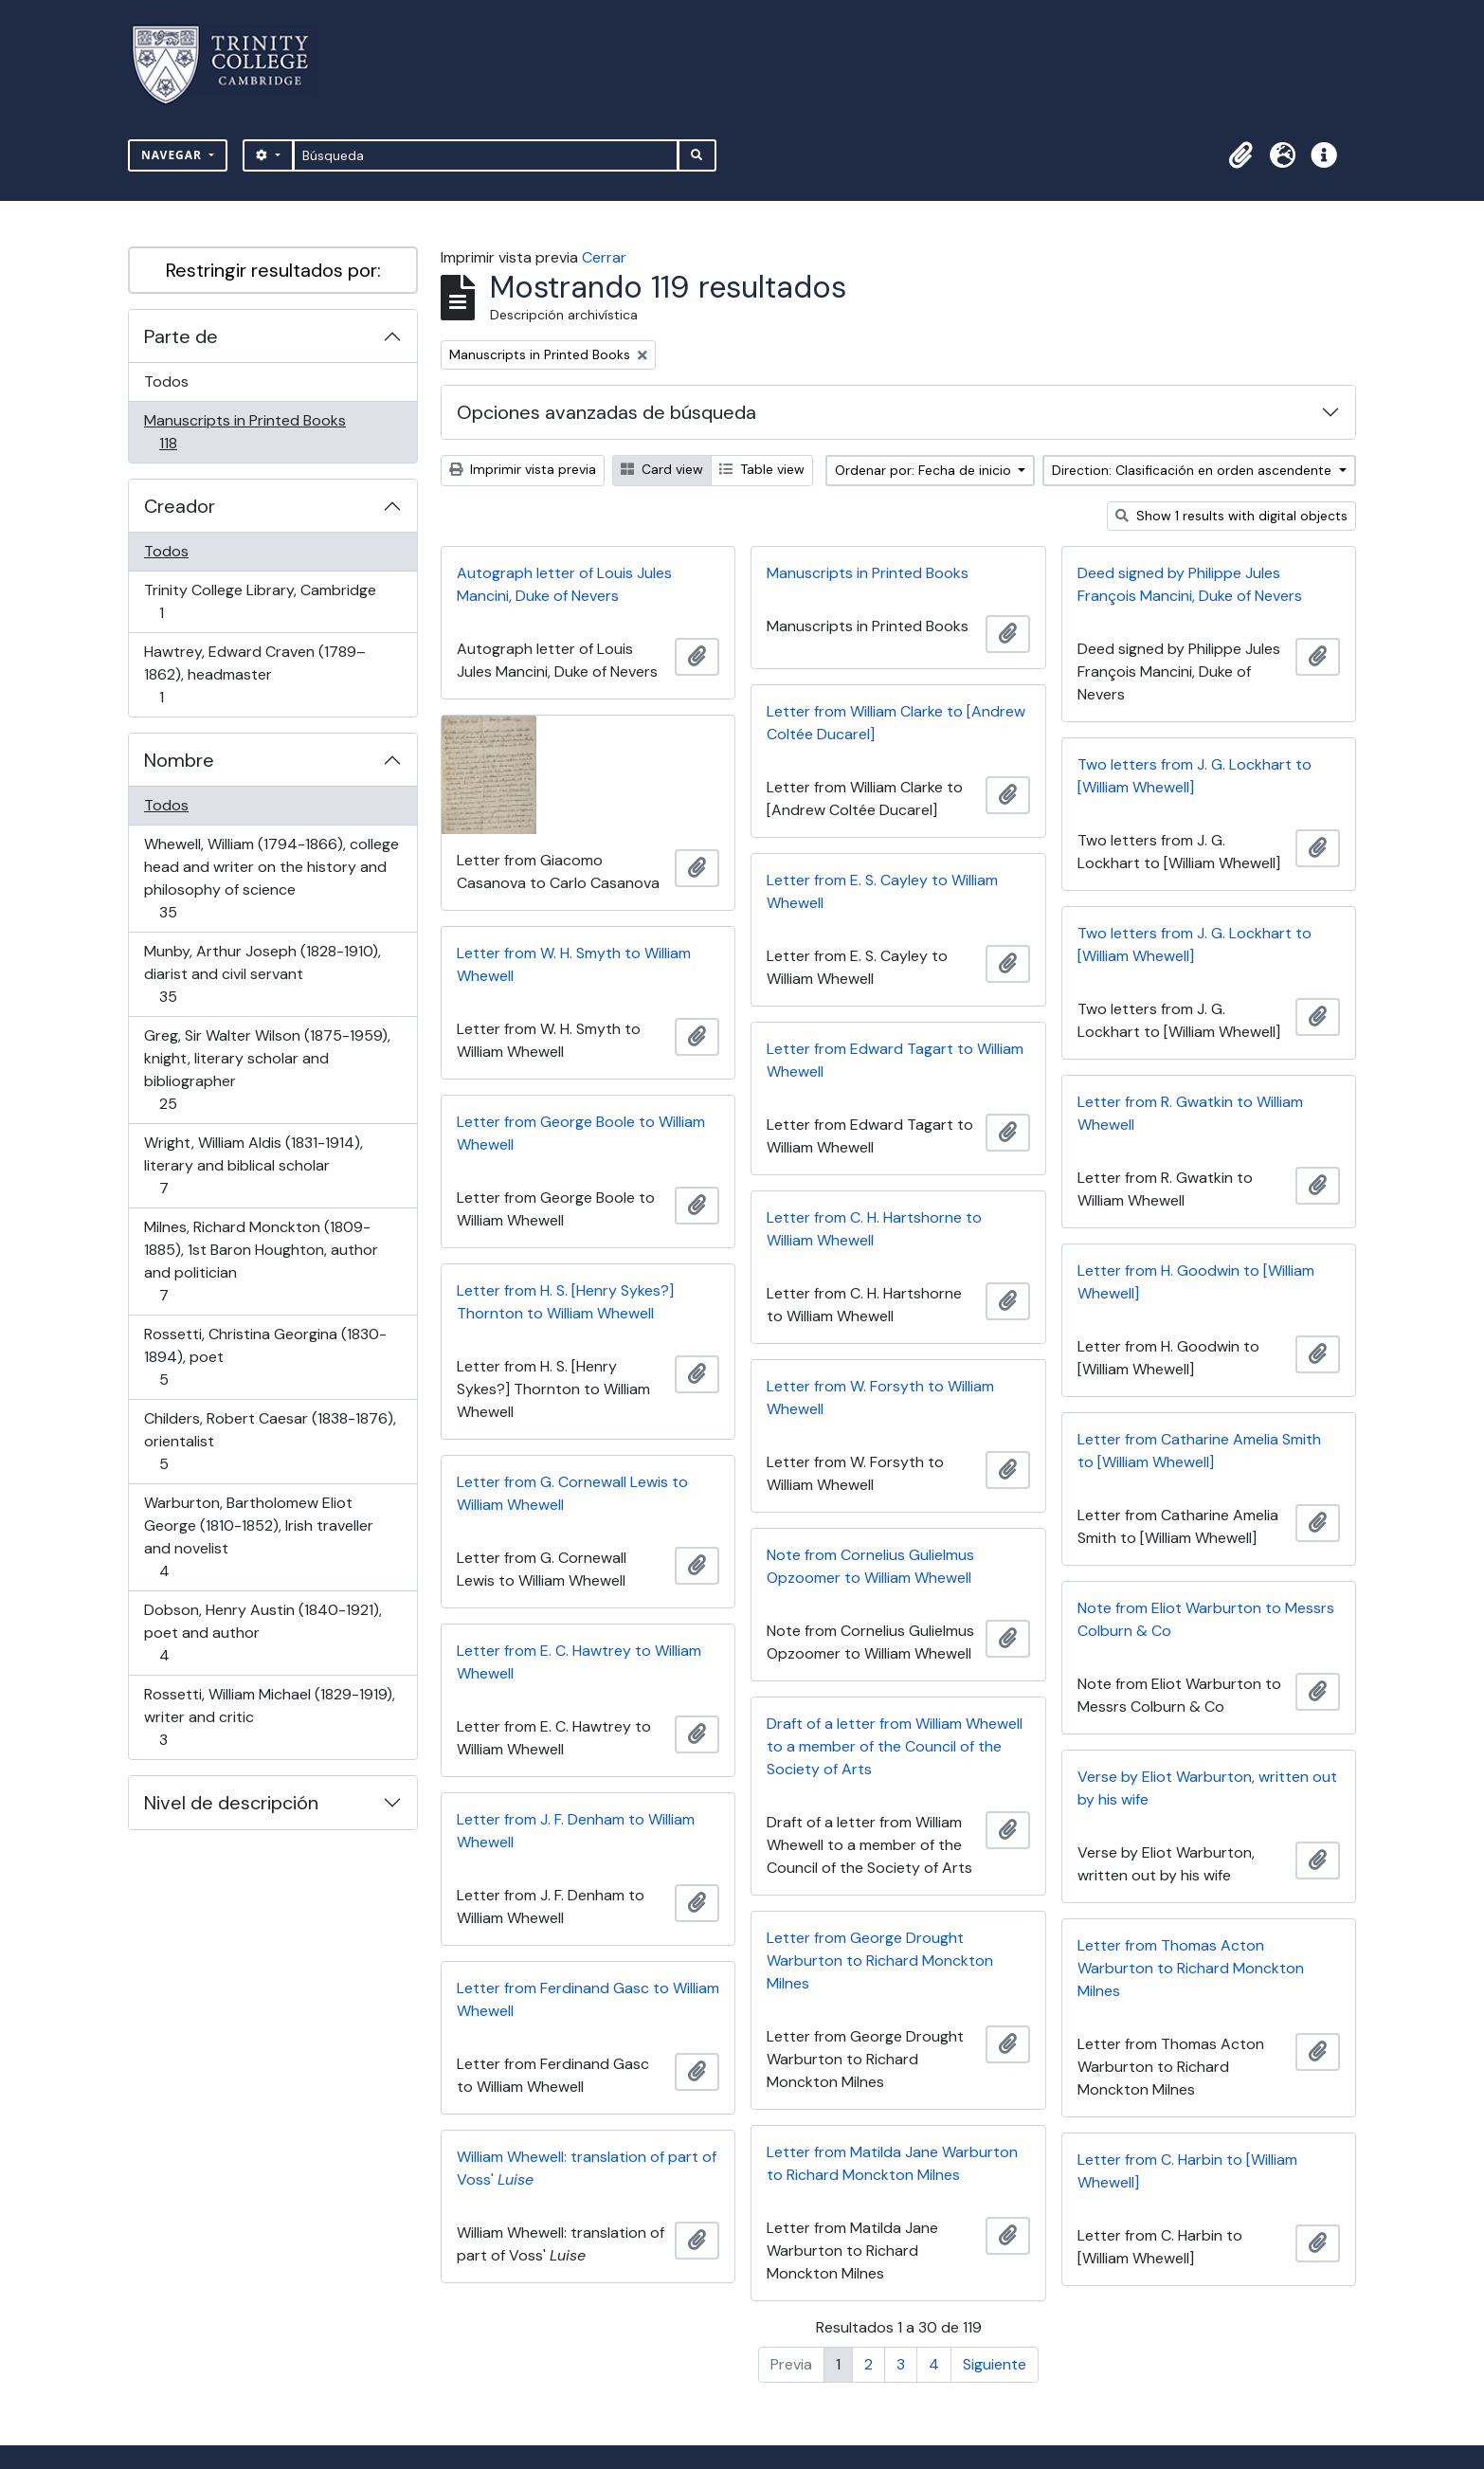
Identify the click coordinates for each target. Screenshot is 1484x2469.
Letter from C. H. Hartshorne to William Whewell (874, 1228)
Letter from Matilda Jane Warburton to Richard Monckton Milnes (892, 2163)
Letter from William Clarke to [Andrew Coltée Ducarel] (896, 722)
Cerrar (604, 257)
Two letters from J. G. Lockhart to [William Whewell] (1194, 775)
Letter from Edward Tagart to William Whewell (895, 1060)
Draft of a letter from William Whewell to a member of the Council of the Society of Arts (895, 1746)
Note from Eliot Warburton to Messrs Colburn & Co (1205, 1619)
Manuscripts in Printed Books (244, 431)
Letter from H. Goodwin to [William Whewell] (1195, 1282)
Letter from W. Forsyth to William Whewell (880, 1397)
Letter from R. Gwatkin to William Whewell (1190, 1113)
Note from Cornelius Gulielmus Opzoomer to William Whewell (870, 1566)
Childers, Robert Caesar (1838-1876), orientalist (269, 1441)
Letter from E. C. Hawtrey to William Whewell (579, 1662)
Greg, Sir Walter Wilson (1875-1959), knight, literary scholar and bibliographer (266, 1070)
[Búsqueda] (486, 155)
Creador (179, 506)
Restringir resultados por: (273, 270)
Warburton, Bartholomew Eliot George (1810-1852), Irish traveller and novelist (258, 1537)
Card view (662, 469)
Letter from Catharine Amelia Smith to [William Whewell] (1199, 1450)
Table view (762, 469)
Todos (166, 381)
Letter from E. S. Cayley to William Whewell (882, 891)
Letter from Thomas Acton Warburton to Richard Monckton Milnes (1190, 1968)
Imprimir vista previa (522, 469)
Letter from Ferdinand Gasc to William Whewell (588, 1999)
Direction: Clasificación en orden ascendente (1193, 470)
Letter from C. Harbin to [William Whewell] (1187, 2171)
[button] (1240, 155)
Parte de (181, 336)
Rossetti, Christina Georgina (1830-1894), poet (265, 1356)
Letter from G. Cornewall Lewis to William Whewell (572, 1493)
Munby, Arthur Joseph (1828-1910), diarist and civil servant (262, 973)
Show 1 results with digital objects (1231, 515)
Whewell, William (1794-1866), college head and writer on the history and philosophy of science (271, 878)
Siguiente (994, 2364)
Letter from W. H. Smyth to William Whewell (574, 964)
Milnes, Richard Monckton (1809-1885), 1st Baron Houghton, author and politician (260, 1261)
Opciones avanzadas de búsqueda (606, 412)
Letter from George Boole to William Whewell (581, 1133)
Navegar (173, 155)
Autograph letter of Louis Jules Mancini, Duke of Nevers (564, 584)
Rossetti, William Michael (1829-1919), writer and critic (269, 1717)
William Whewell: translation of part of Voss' (586, 2168)
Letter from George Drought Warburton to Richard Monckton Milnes (880, 1960)
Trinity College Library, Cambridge (259, 601)
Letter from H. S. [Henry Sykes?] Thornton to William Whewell (565, 1301)
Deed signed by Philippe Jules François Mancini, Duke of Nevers (1189, 584)
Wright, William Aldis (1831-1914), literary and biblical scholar (253, 1165)
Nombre (179, 760)
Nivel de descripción (231, 1802)
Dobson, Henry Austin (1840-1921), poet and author (262, 1632)
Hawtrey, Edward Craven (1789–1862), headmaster (254, 674)
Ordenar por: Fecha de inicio (925, 470)
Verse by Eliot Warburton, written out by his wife (1207, 1788)
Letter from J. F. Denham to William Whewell (576, 1830)
